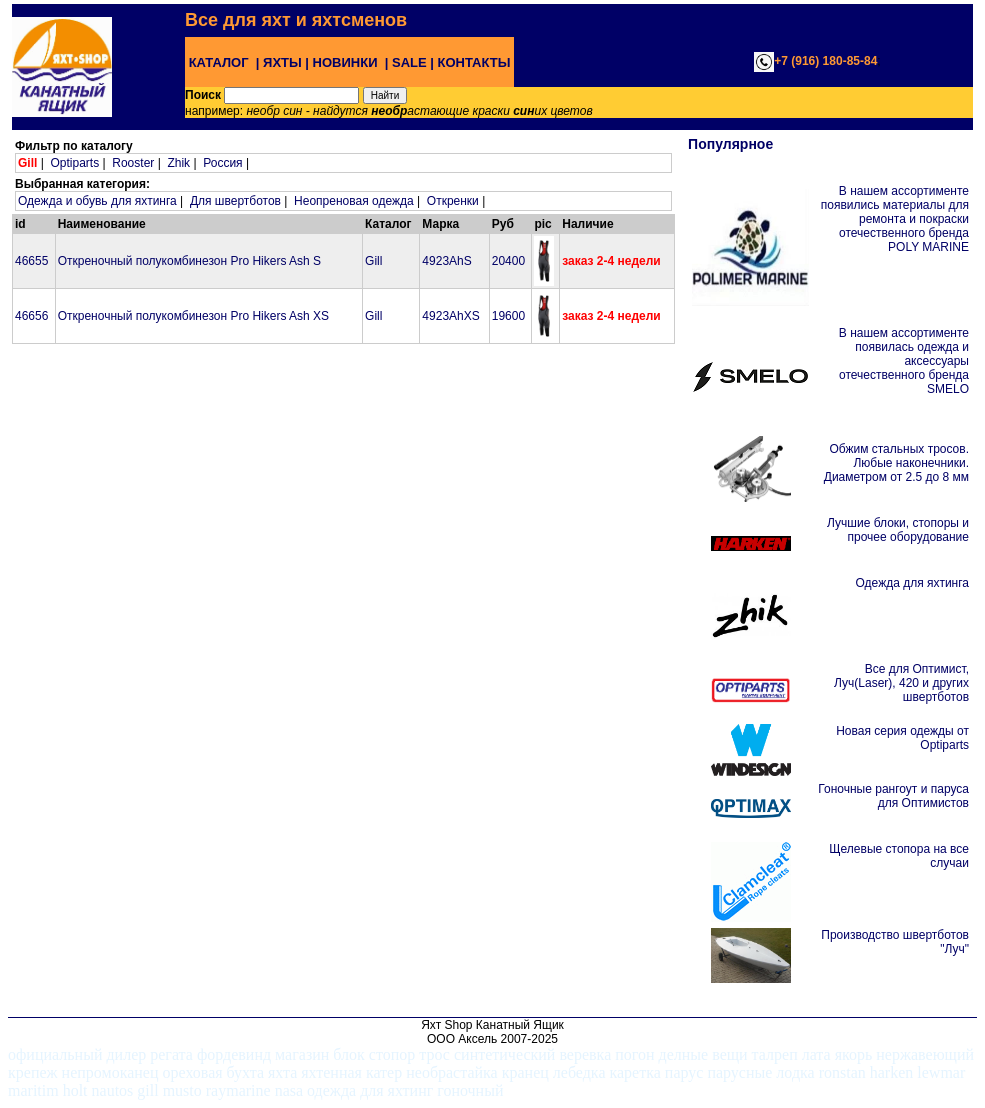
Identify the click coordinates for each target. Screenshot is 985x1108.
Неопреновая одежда (354, 201)
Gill (373, 261)
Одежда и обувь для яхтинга (97, 201)
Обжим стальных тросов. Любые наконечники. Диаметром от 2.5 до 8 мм (896, 463)
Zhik (178, 163)
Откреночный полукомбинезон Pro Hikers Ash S (189, 261)
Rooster (133, 163)
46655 (31, 261)
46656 (31, 316)
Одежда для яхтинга (912, 583)
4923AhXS (450, 316)
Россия (222, 163)
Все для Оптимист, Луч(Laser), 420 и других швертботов (901, 683)
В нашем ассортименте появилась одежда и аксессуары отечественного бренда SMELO (904, 361)
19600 (508, 316)
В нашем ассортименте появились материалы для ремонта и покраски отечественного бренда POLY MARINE (895, 219)
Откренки (453, 201)
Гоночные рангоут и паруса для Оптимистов (893, 796)
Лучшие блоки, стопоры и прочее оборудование (898, 530)
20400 (508, 261)
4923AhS (446, 261)
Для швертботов (235, 201)
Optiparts (74, 163)
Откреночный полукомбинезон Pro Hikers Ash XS (193, 316)
